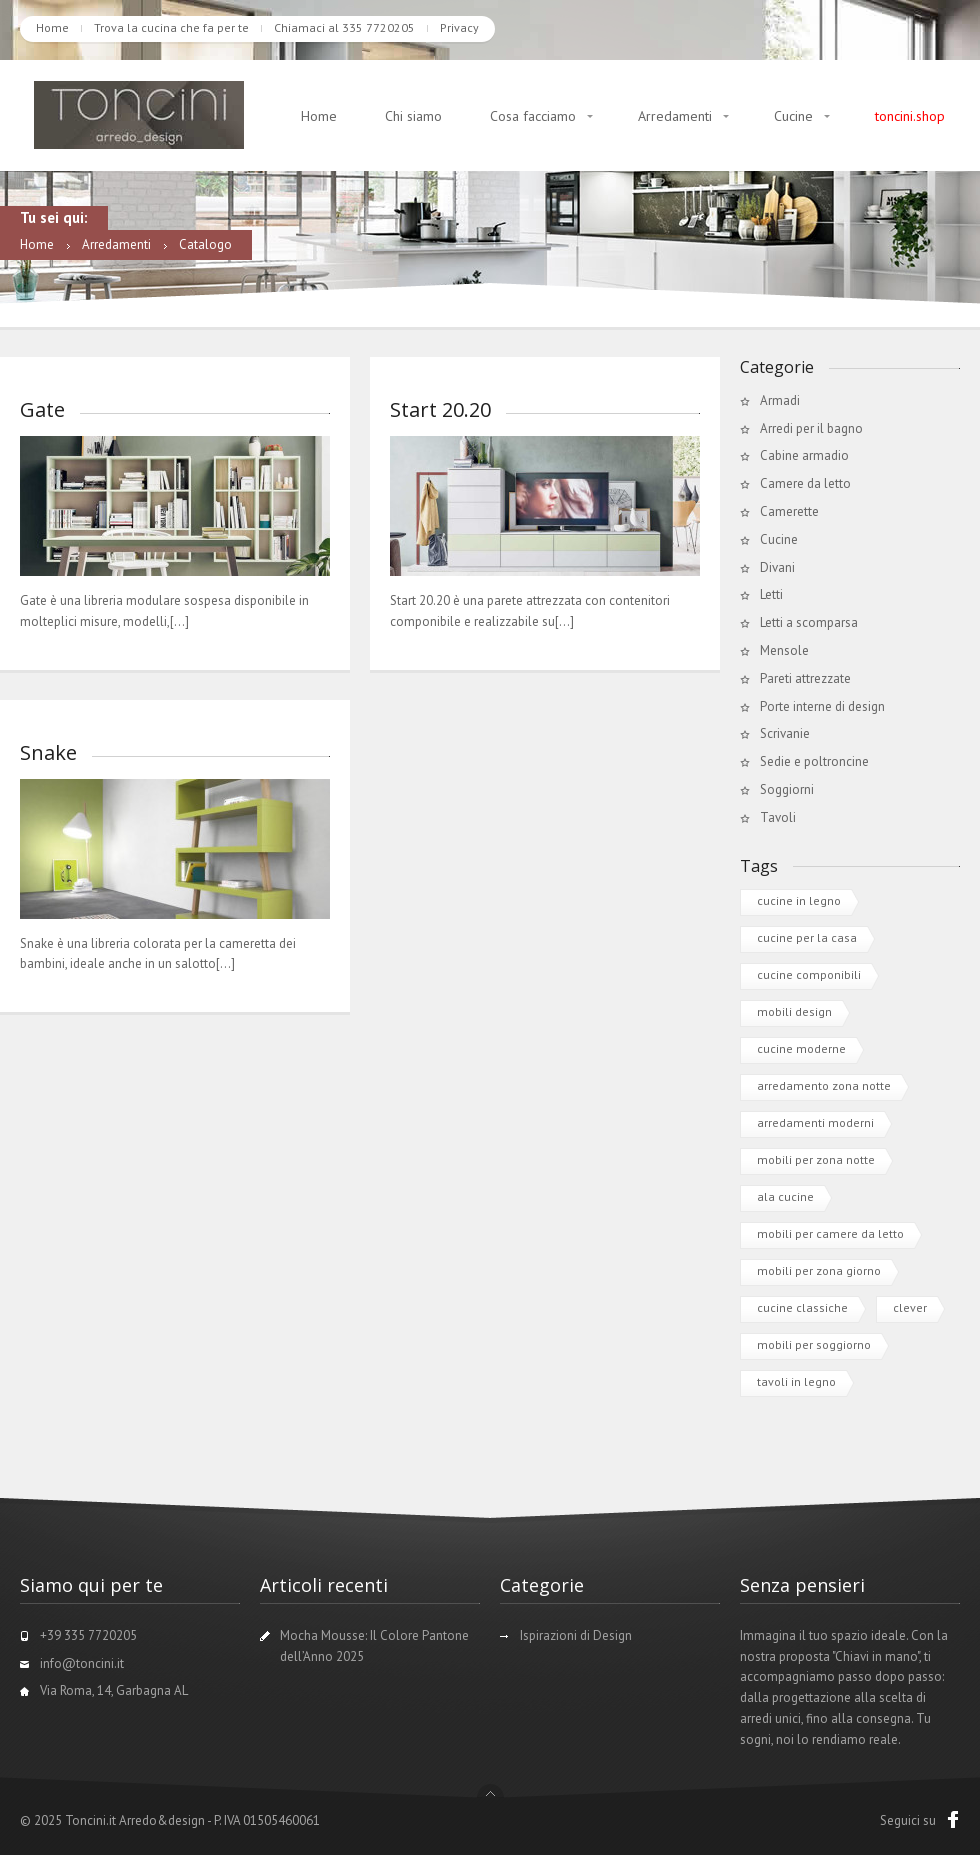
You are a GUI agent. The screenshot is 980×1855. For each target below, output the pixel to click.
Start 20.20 (440, 409)
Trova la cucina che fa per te (171, 27)
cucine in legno (799, 900)
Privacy (459, 27)
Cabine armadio (804, 455)
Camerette (789, 511)
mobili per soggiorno (814, 1344)
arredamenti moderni (815, 1122)
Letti (771, 594)
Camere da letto (805, 483)
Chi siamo (413, 116)
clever (910, 1307)
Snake (48, 752)
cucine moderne (801, 1048)
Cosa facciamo (533, 116)
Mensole (784, 650)
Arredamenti (675, 116)
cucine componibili (809, 974)
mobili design (794, 1011)
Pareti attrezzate (805, 678)
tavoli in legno (796, 1381)
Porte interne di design (822, 706)
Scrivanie (785, 733)
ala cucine (785, 1196)
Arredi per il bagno (811, 428)
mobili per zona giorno (819, 1270)
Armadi (780, 400)
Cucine (793, 116)
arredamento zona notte (824, 1085)
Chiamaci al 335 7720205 (344, 27)
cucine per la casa (807, 937)
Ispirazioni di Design (576, 1635)
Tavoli (778, 817)
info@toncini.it (82, 1663)
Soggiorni (787, 789)
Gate (42, 409)
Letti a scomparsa (809, 622)
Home (52, 27)
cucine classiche (802, 1307)
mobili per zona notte (816, 1159)
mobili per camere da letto (830, 1233)
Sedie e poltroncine (814, 761)
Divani (777, 567)
